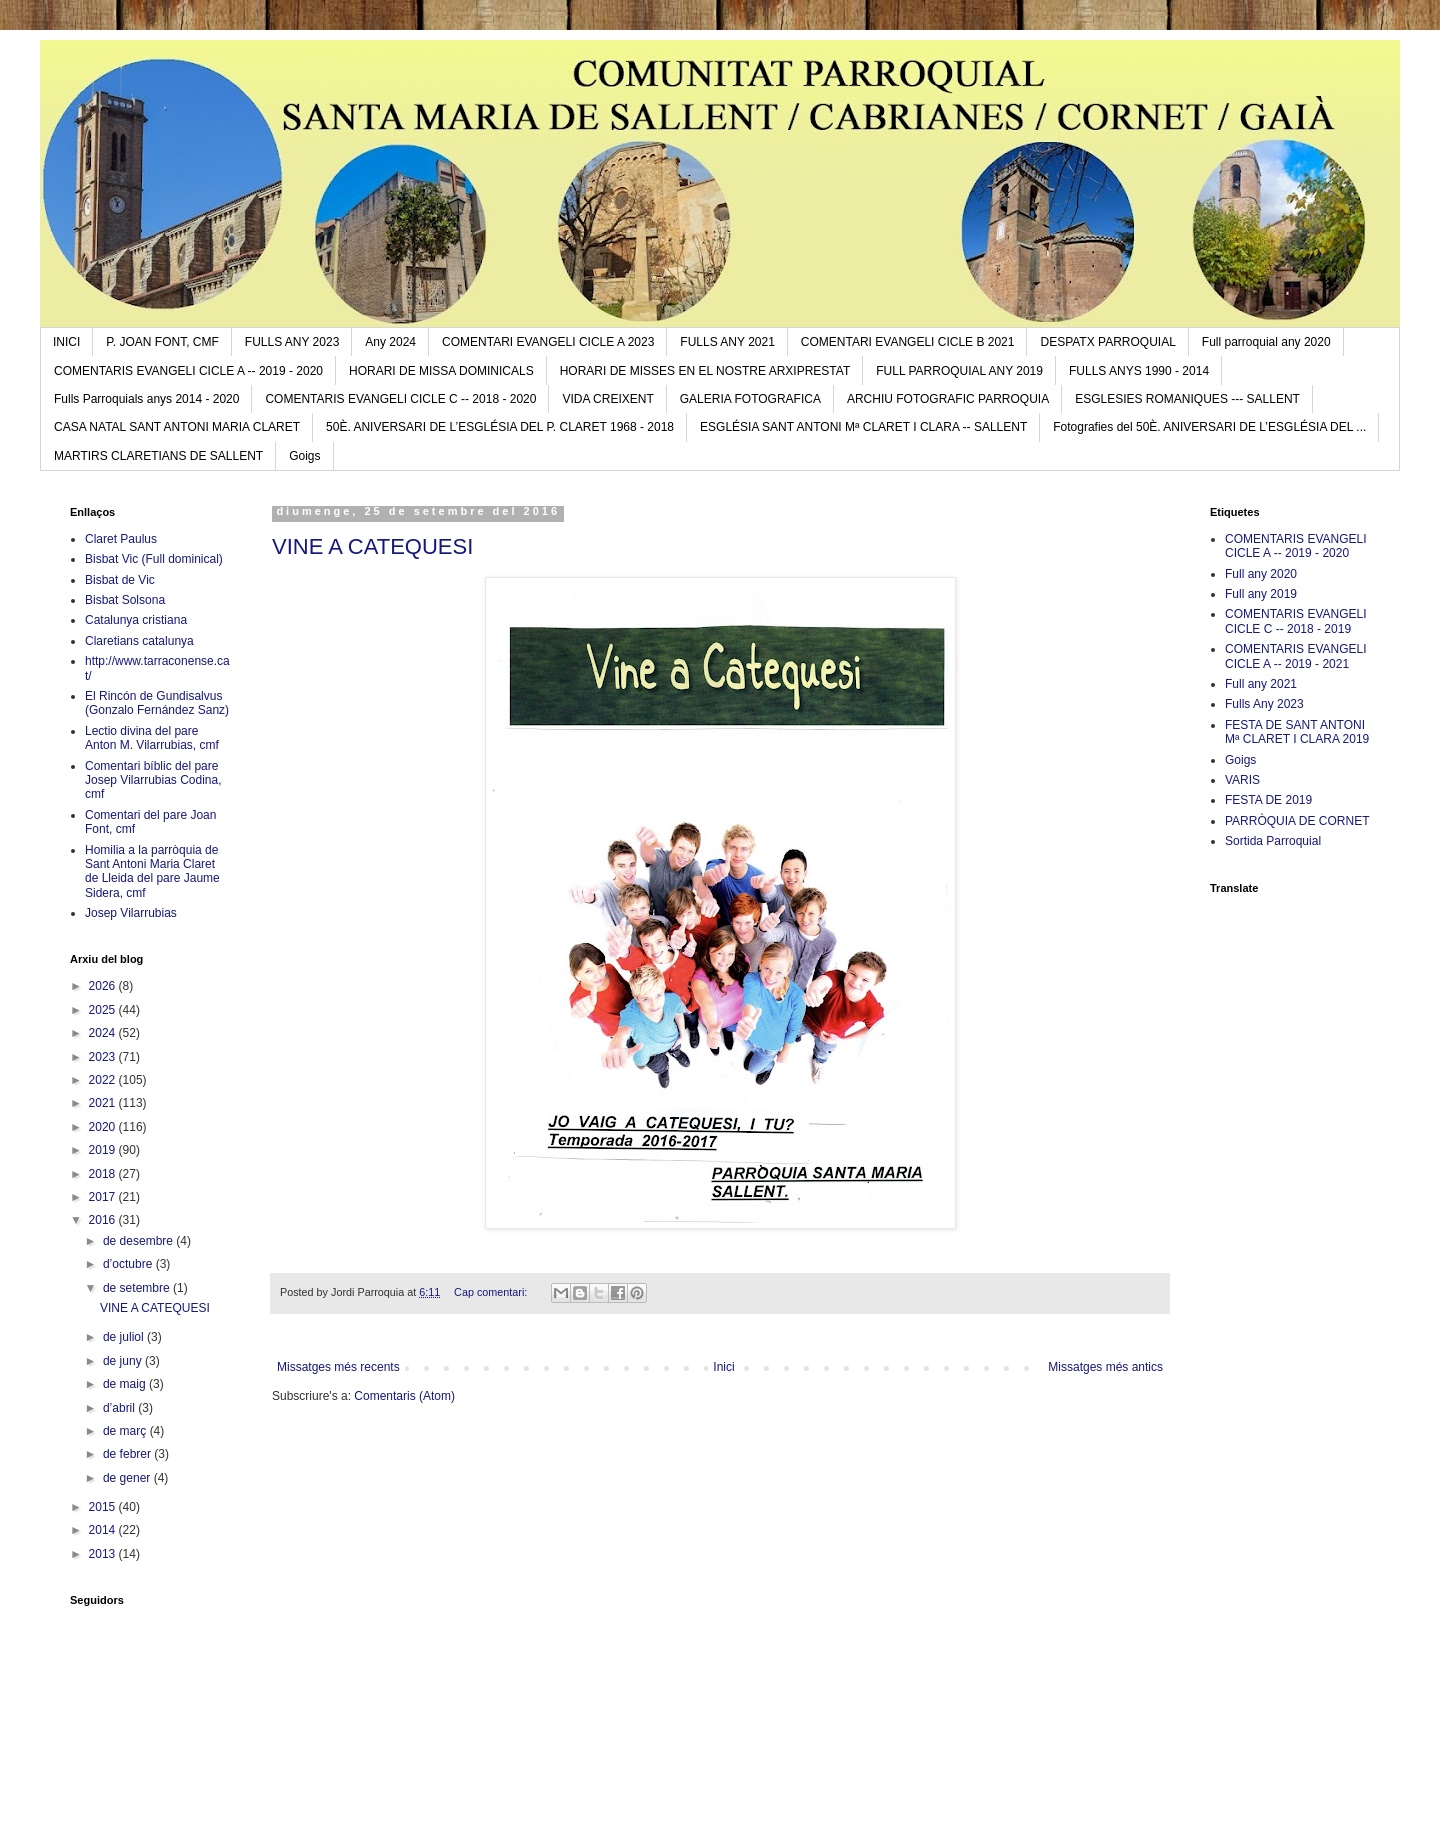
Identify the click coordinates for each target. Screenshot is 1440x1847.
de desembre (139, 1241)
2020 (104, 1127)
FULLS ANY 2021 (727, 342)
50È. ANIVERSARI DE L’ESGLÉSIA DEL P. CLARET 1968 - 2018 (500, 427)
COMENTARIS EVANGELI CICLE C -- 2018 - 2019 (1296, 621)
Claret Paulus (121, 539)
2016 (104, 1220)
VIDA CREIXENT (607, 399)
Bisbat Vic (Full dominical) (154, 559)
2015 (104, 1507)
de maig (126, 1384)
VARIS (1242, 780)
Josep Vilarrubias (131, 913)
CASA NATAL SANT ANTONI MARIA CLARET (177, 427)
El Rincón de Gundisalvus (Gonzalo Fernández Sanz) (157, 703)
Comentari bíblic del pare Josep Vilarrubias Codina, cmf (153, 780)
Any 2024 (390, 342)
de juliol (125, 1337)
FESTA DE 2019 (1268, 800)
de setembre (138, 1288)
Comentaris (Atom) (404, 1396)
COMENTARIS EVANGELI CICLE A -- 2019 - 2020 (188, 371)
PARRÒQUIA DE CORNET (1297, 821)
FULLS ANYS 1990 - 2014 (1139, 371)
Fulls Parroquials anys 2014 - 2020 (146, 399)
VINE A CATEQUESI (372, 546)
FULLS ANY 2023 (292, 342)
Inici (723, 1367)
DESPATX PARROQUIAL (1107, 342)
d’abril (120, 1408)
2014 (104, 1530)
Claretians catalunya (139, 641)
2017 (104, 1197)
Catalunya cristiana (136, 620)
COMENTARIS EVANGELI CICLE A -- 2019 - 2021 (1296, 656)
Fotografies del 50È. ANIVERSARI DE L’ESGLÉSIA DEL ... (1209, 427)
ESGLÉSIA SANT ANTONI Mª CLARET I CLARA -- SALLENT (863, 427)
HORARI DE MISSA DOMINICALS (441, 371)
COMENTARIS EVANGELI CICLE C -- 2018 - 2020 (400, 399)
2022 (104, 1080)
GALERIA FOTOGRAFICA (750, 399)
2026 (104, 986)
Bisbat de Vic (120, 580)
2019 (104, 1150)
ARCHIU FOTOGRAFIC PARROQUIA (948, 399)
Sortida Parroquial (1273, 841)
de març (126, 1431)
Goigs (304, 456)
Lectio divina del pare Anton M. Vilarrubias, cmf (152, 738)
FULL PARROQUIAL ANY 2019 (959, 371)
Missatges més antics (1105, 1367)
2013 (104, 1554)
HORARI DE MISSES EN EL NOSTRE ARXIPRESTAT (705, 371)
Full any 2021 (1261, 684)
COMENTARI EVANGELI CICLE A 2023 (548, 342)
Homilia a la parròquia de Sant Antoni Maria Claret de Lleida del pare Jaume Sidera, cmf (152, 871)
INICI (66, 342)
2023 (104, 1057)
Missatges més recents (338, 1367)
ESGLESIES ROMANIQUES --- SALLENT (1187, 399)
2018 (104, 1174)
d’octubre (129, 1264)
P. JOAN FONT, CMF (162, 342)
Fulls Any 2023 (1264, 704)
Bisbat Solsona (125, 600)
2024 (104, 1033)
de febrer (128, 1454)
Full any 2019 (1261, 594)
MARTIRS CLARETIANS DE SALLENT (158, 456)
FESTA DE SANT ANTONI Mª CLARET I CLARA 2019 (1297, 732)
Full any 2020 (1261, 574)
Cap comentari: (492, 1292)
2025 (104, 1010)
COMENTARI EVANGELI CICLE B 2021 (908, 342)
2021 (104, 1103)
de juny (124, 1361)
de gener (128, 1478)
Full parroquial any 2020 (1266, 342)
